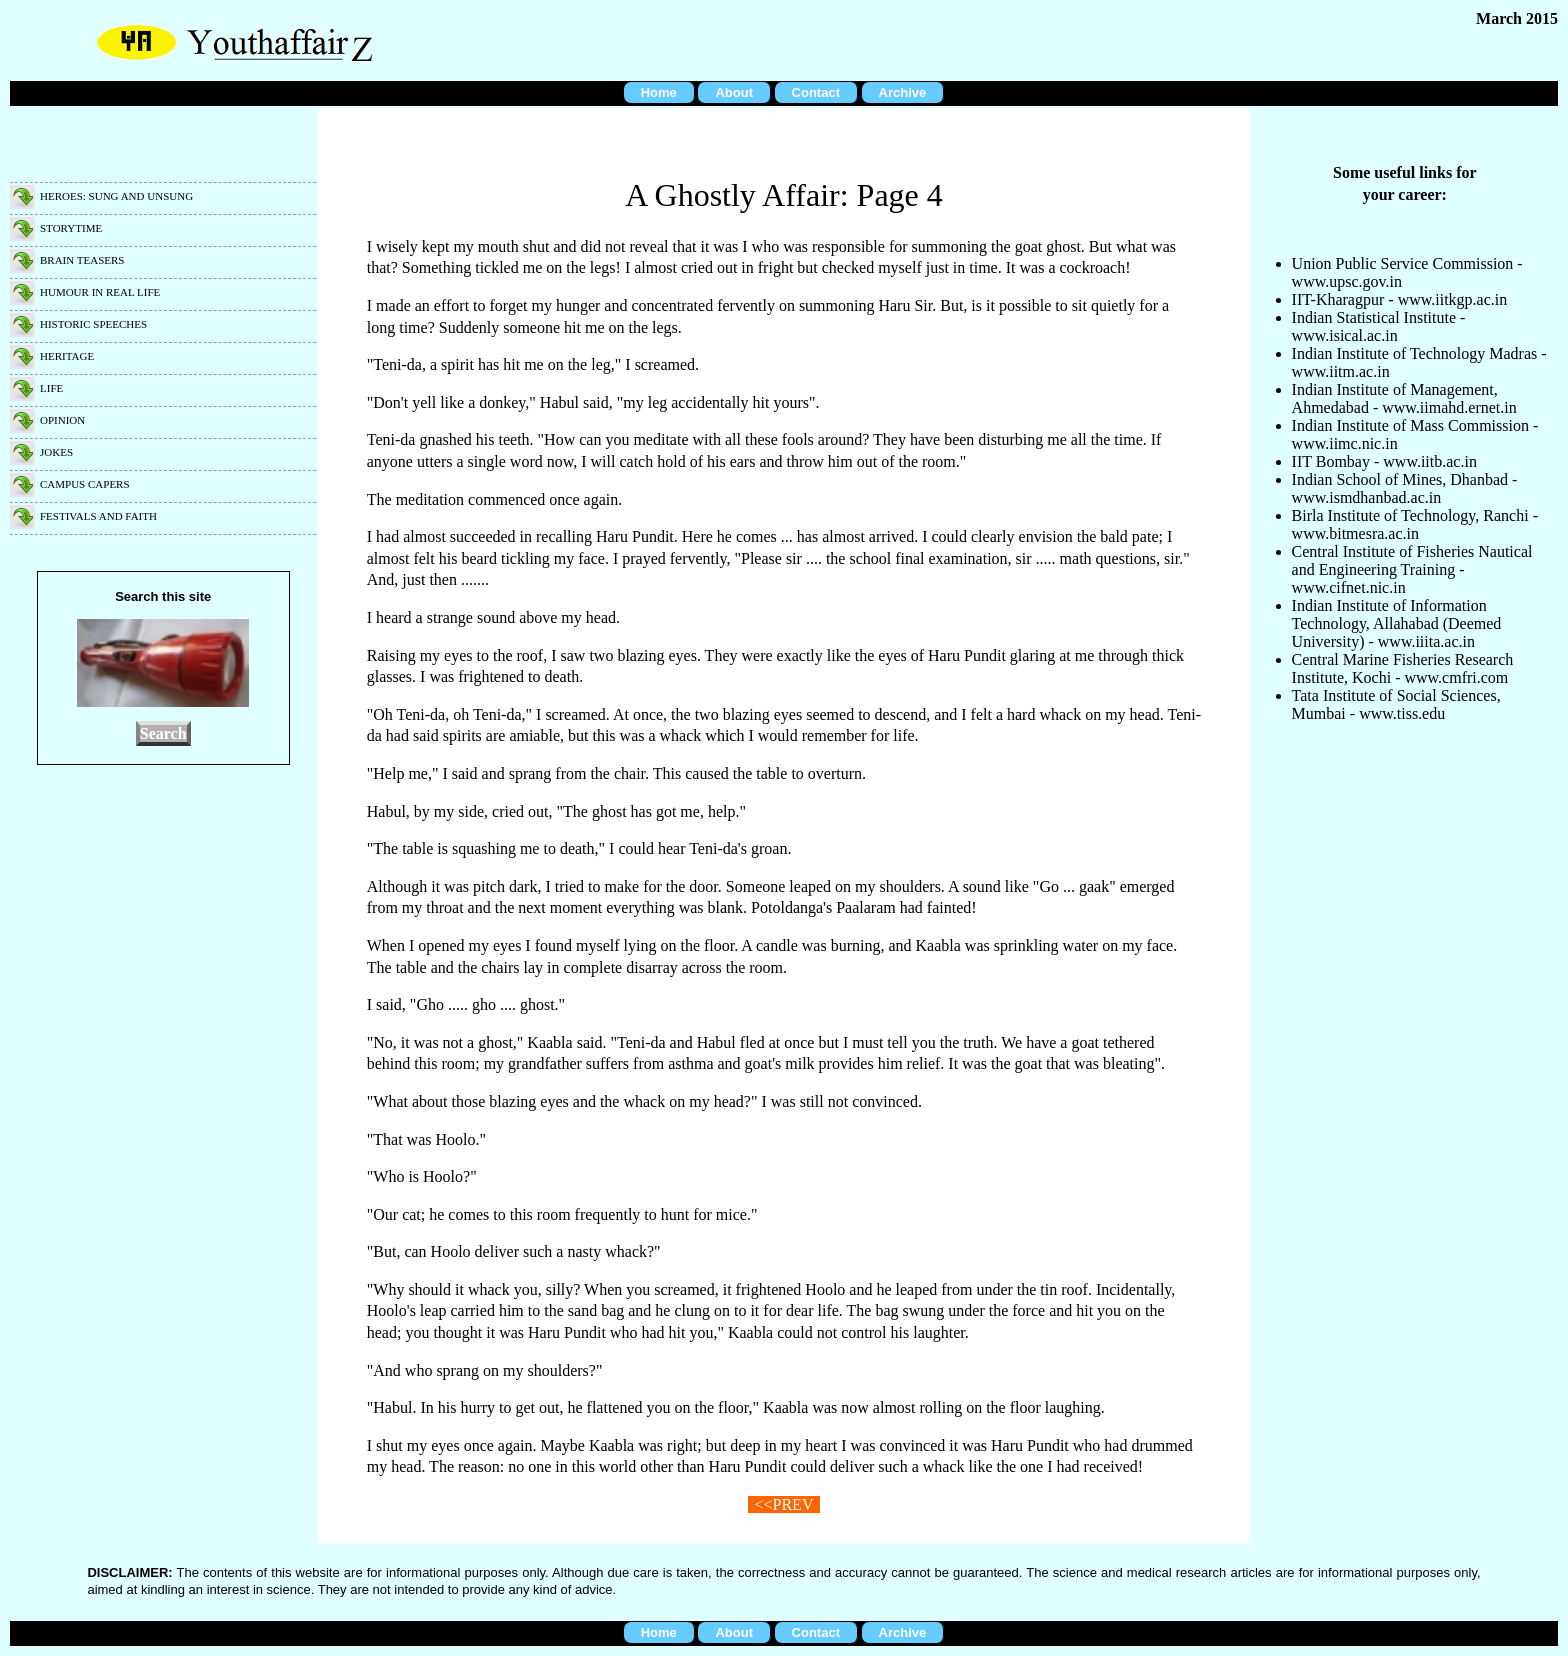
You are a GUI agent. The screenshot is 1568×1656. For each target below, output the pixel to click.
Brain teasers (82, 260)
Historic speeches (93, 324)
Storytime (71, 228)
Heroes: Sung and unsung (116, 196)
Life (51, 388)
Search (163, 733)
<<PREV (784, 1504)
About (734, 92)
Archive (903, 92)
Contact (816, 92)
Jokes (56, 452)
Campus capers (85, 484)
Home (659, 92)
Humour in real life (100, 292)
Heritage (67, 356)
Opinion (62, 420)
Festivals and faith (98, 516)
